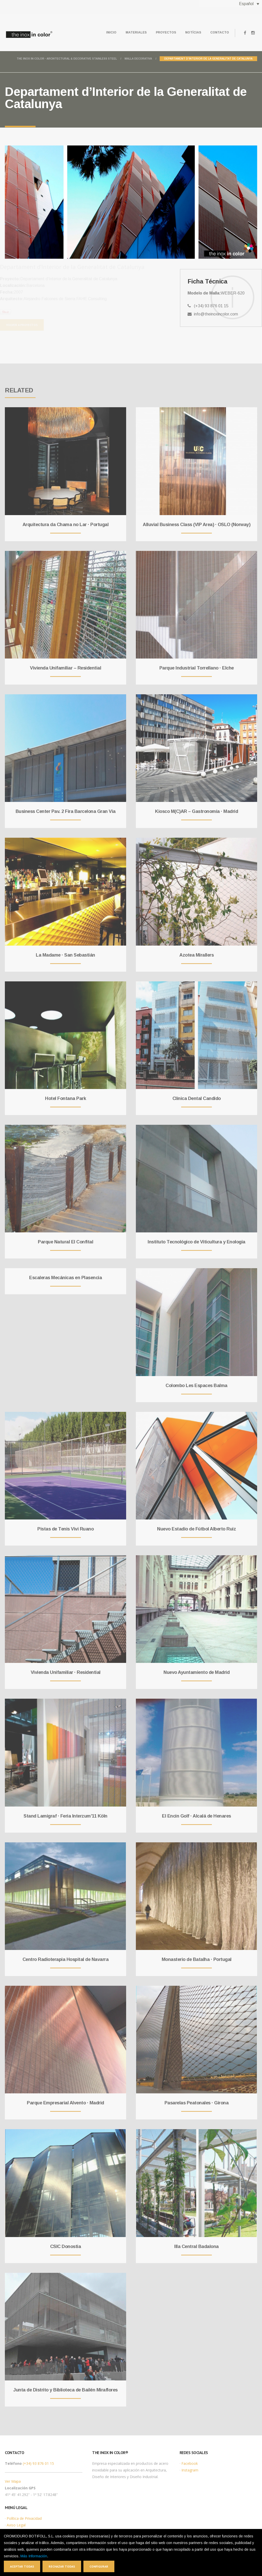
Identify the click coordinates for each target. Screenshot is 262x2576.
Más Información (33, 2556)
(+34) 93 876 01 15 (38, 2463)
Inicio (111, 32)
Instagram (189, 2470)
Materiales (136, 32)
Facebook (189, 2463)
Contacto (219, 32)
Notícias (193, 32)
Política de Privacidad (24, 2518)
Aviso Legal (16, 2525)
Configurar (99, 2566)
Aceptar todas (22, 2566)
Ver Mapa (13, 2481)
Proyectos (166, 32)
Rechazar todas (62, 2566)
